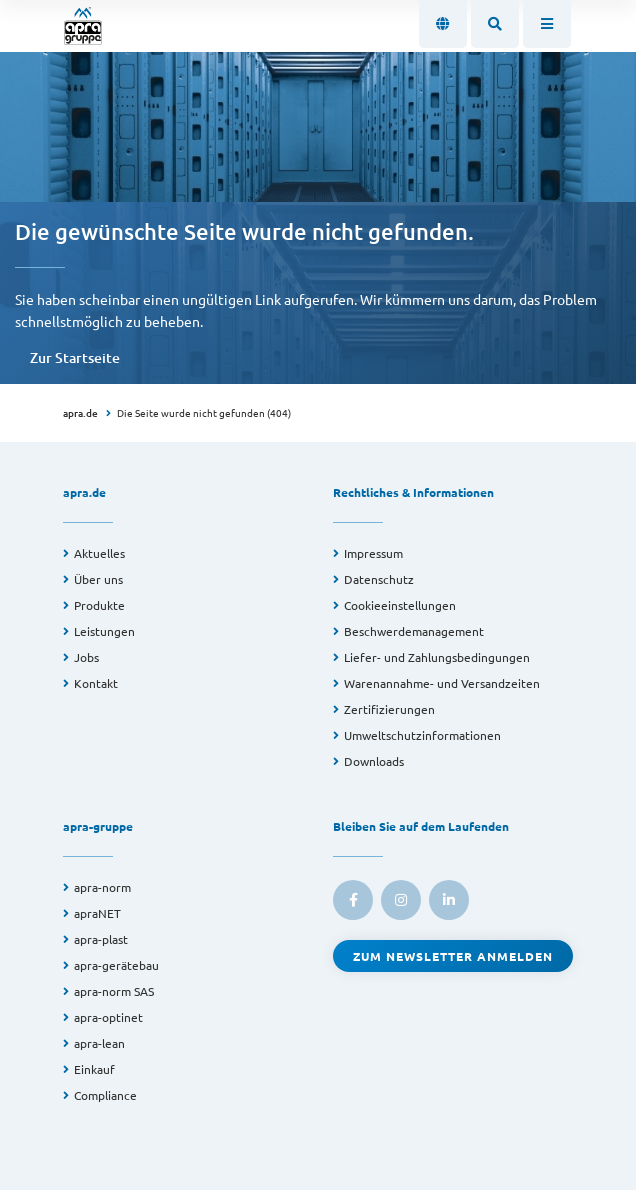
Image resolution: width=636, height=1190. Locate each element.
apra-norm (102, 887)
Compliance (105, 1095)
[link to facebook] (353, 900)
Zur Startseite (75, 357)
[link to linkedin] (449, 900)
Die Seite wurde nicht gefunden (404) (204, 412)
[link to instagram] (401, 900)
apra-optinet (108, 1017)
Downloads (374, 761)
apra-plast (101, 939)
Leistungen (104, 631)
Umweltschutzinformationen (422, 735)
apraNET (97, 913)
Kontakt (96, 683)
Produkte (99, 605)
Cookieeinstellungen (400, 605)
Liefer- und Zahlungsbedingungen (437, 657)
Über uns (98, 579)
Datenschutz (379, 579)
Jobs (86, 657)
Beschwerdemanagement (414, 631)
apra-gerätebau (116, 965)
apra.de (80, 412)
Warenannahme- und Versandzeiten (442, 683)
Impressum (373, 553)
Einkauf (94, 1069)
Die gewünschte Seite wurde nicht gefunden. (244, 231)
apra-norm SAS (114, 991)
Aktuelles (99, 553)
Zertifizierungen (389, 709)
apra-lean (99, 1043)
